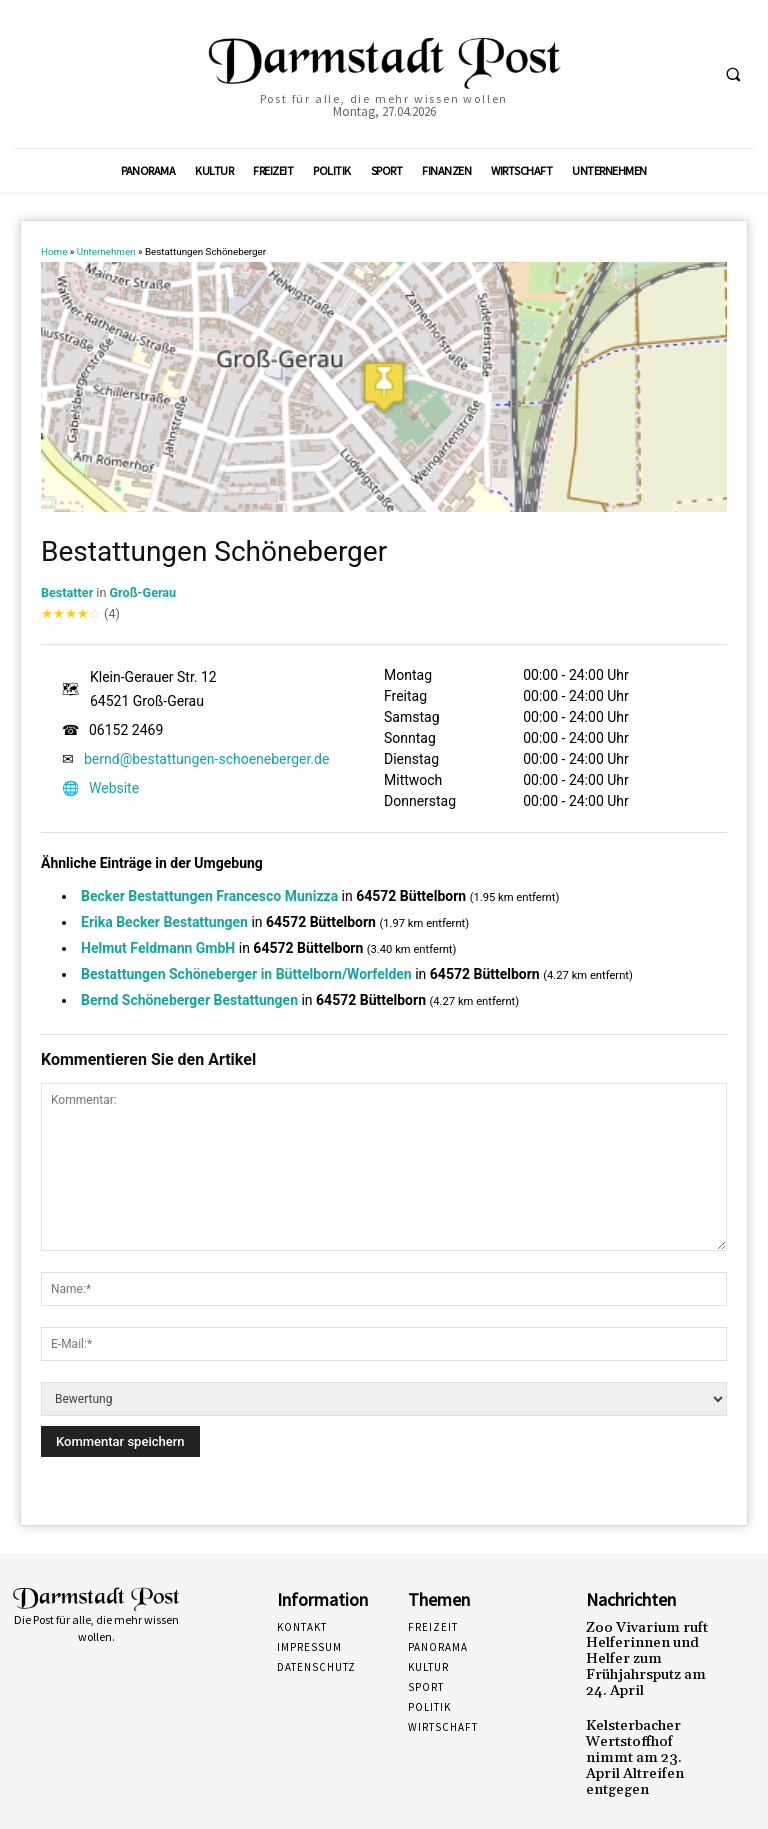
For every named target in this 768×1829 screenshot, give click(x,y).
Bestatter (67, 592)
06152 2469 (126, 730)
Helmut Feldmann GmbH (158, 948)
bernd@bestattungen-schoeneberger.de (206, 759)
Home (54, 251)
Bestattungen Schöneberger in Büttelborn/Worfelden (246, 974)
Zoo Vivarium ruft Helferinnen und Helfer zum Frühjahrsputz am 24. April (645, 1655)
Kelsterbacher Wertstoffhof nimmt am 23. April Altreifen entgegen (648, 1735)
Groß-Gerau (143, 592)
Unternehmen (106, 251)
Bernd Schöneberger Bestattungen (189, 1000)
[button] (733, 75)
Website (114, 788)
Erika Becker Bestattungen (164, 922)
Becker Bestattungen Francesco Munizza (209, 896)
